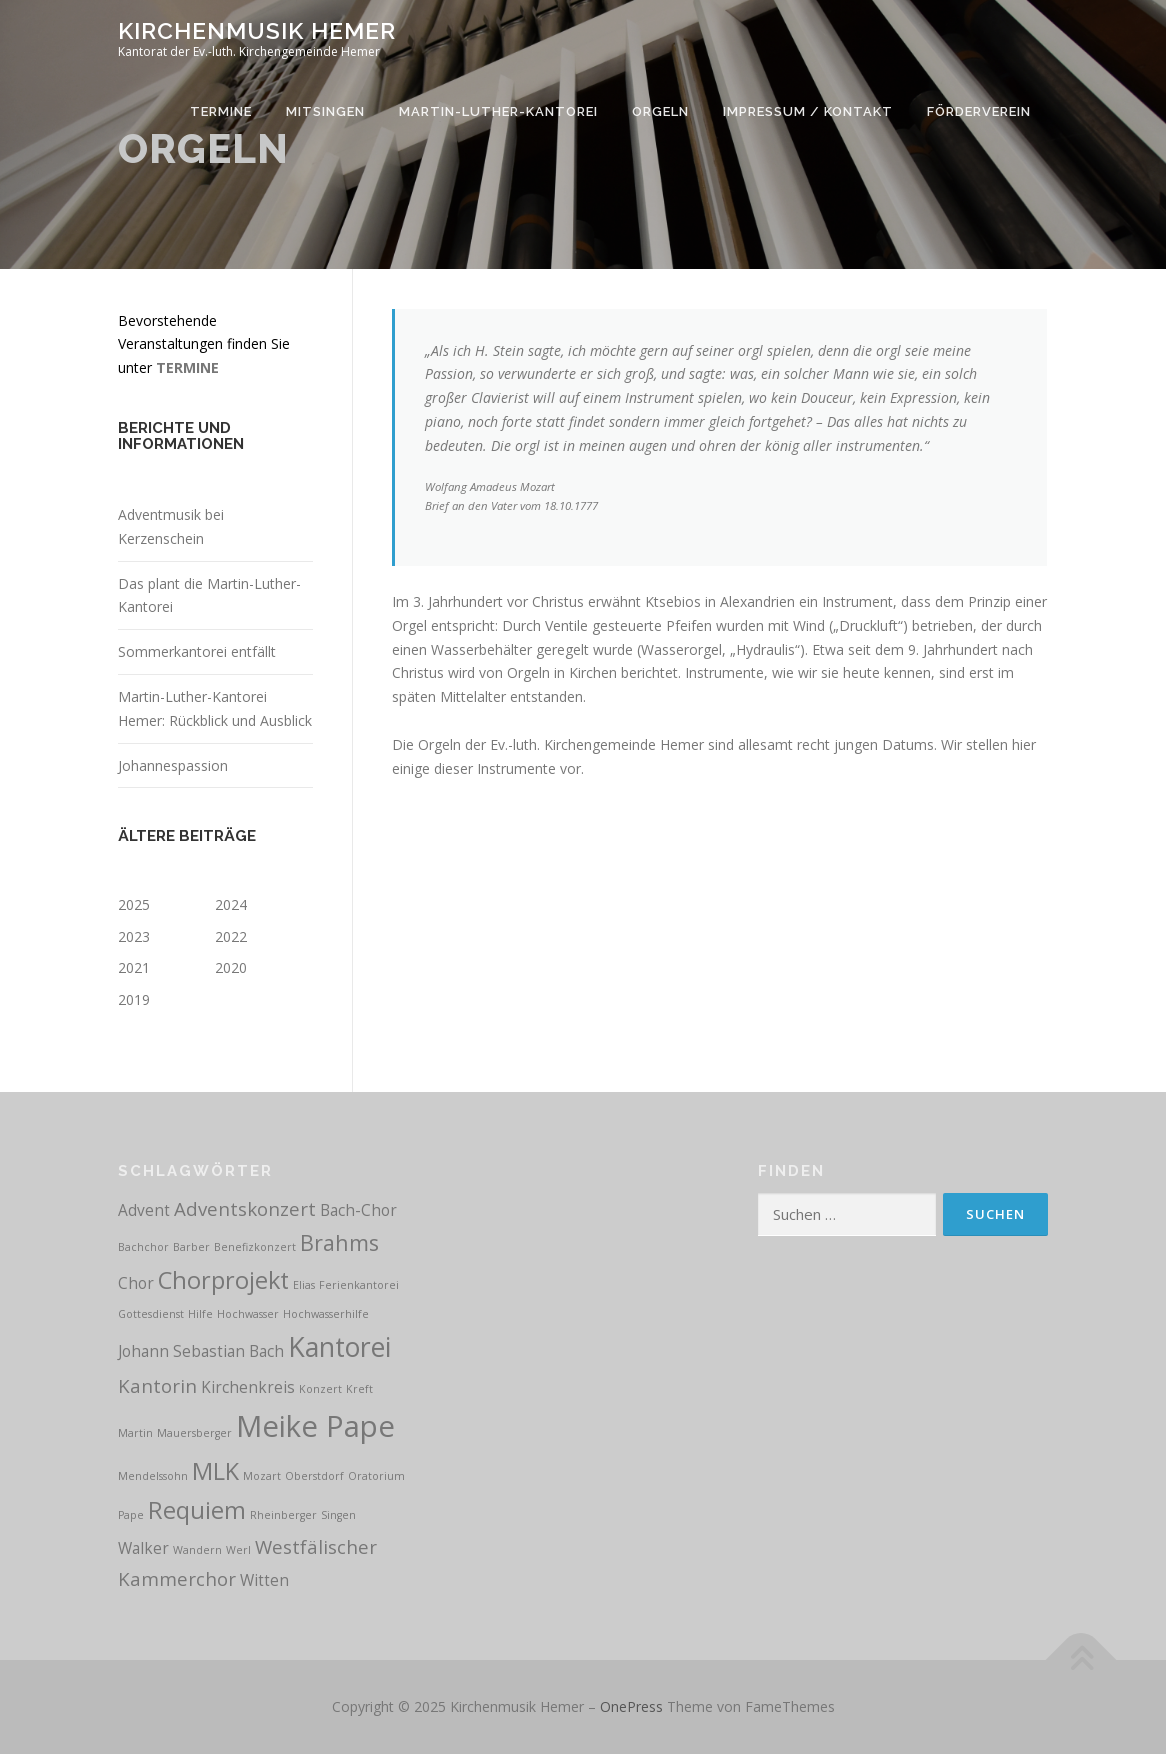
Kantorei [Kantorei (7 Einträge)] (339, 1347)
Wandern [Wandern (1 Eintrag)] (197, 1550)
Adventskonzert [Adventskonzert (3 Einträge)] (245, 1208)
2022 (231, 936)
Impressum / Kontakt (808, 111)
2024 (231, 904)
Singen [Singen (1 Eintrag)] (338, 1515)
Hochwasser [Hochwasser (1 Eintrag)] (248, 1314)
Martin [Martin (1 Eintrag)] (135, 1433)
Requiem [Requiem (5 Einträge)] (197, 1510)
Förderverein (979, 111)
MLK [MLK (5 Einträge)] (215, 1471)
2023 (134, 936)
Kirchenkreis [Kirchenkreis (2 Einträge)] (248, 1387)
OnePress (631, 1706)
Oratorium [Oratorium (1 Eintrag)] (376, 1476)
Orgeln (660, 111)
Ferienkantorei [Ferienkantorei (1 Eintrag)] (359, 1285)
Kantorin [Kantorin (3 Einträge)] (157, 1385)
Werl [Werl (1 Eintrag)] (238, 1550)
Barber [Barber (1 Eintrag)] (191, 1247)
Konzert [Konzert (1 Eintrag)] (320, 1389)
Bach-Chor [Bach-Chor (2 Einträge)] (358, 1210)
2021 (134, 967)
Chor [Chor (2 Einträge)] (136, 1283)
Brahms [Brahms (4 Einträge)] (339, 1242)
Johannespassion (173, 765)
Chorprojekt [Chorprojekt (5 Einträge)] (223, 1280)
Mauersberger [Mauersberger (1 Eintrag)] (194, 1433)
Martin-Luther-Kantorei (498, 111)
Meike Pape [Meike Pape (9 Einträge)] (315, 1426)
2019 (134, 999)
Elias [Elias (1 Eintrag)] (304, 1285)
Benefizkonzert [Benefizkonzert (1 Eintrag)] (255, 1247)
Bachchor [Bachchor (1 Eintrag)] (143, 1247)
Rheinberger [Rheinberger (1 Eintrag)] (283, 1515)
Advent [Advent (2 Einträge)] (144, 1210)
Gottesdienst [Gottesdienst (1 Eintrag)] (151, 1314)
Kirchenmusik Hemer (257, 30)
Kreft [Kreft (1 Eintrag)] (359, 1389)
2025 (134, 904)
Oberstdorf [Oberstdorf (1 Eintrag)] (314, 1476)
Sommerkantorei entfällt (197, 651)
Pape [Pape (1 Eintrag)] (131, 1515)
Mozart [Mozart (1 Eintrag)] (262, 1476)
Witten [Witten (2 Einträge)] (264, 1580)
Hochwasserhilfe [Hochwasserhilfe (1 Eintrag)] (326, 1314)
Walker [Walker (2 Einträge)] (143, 1548)
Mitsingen (325, 111)
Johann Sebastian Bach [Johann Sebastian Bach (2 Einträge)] (201, 1351)
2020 (231, 967)
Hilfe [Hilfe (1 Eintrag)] (200, 1314)
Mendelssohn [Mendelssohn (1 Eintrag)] (153, 1476)
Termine (221, 111)
